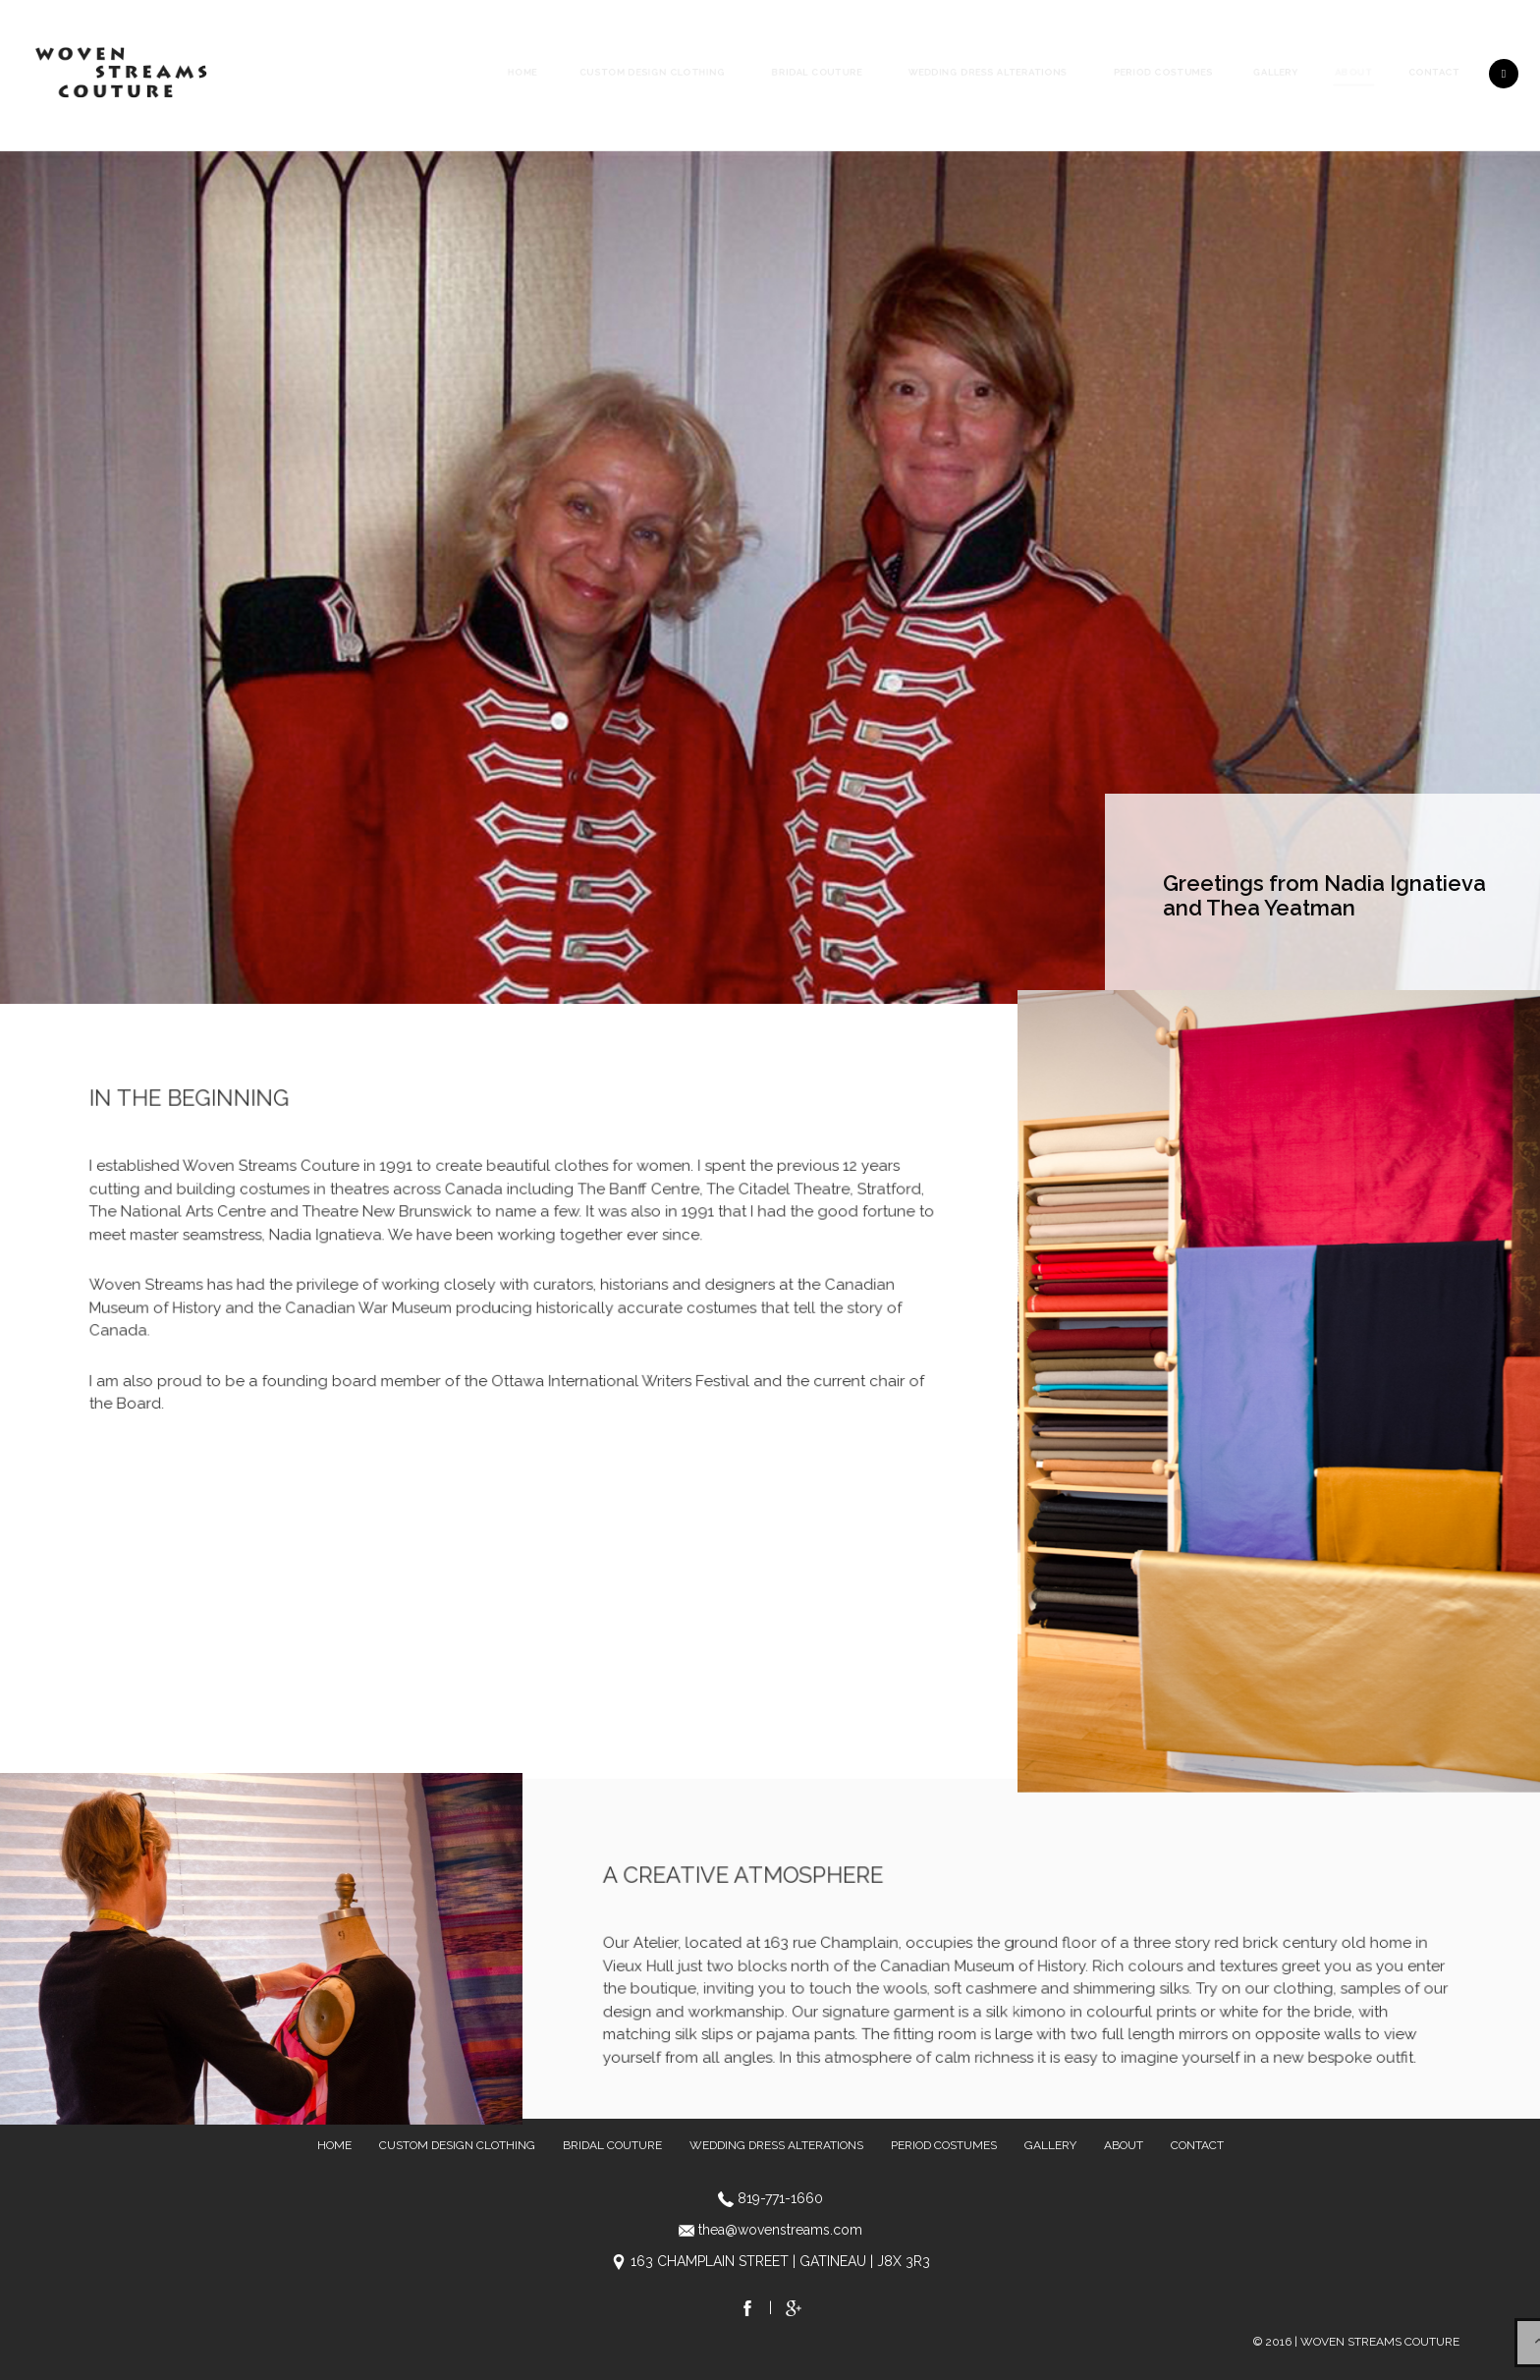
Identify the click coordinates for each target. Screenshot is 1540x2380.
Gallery (1275, 72)
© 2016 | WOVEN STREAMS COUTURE (1356, 2342)
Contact (1434, 72)
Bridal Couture (816, 72)
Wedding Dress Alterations (987, 72)
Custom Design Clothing (653, 72)
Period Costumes (1163, 72)
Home (522, 72)
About (1354, 72)
